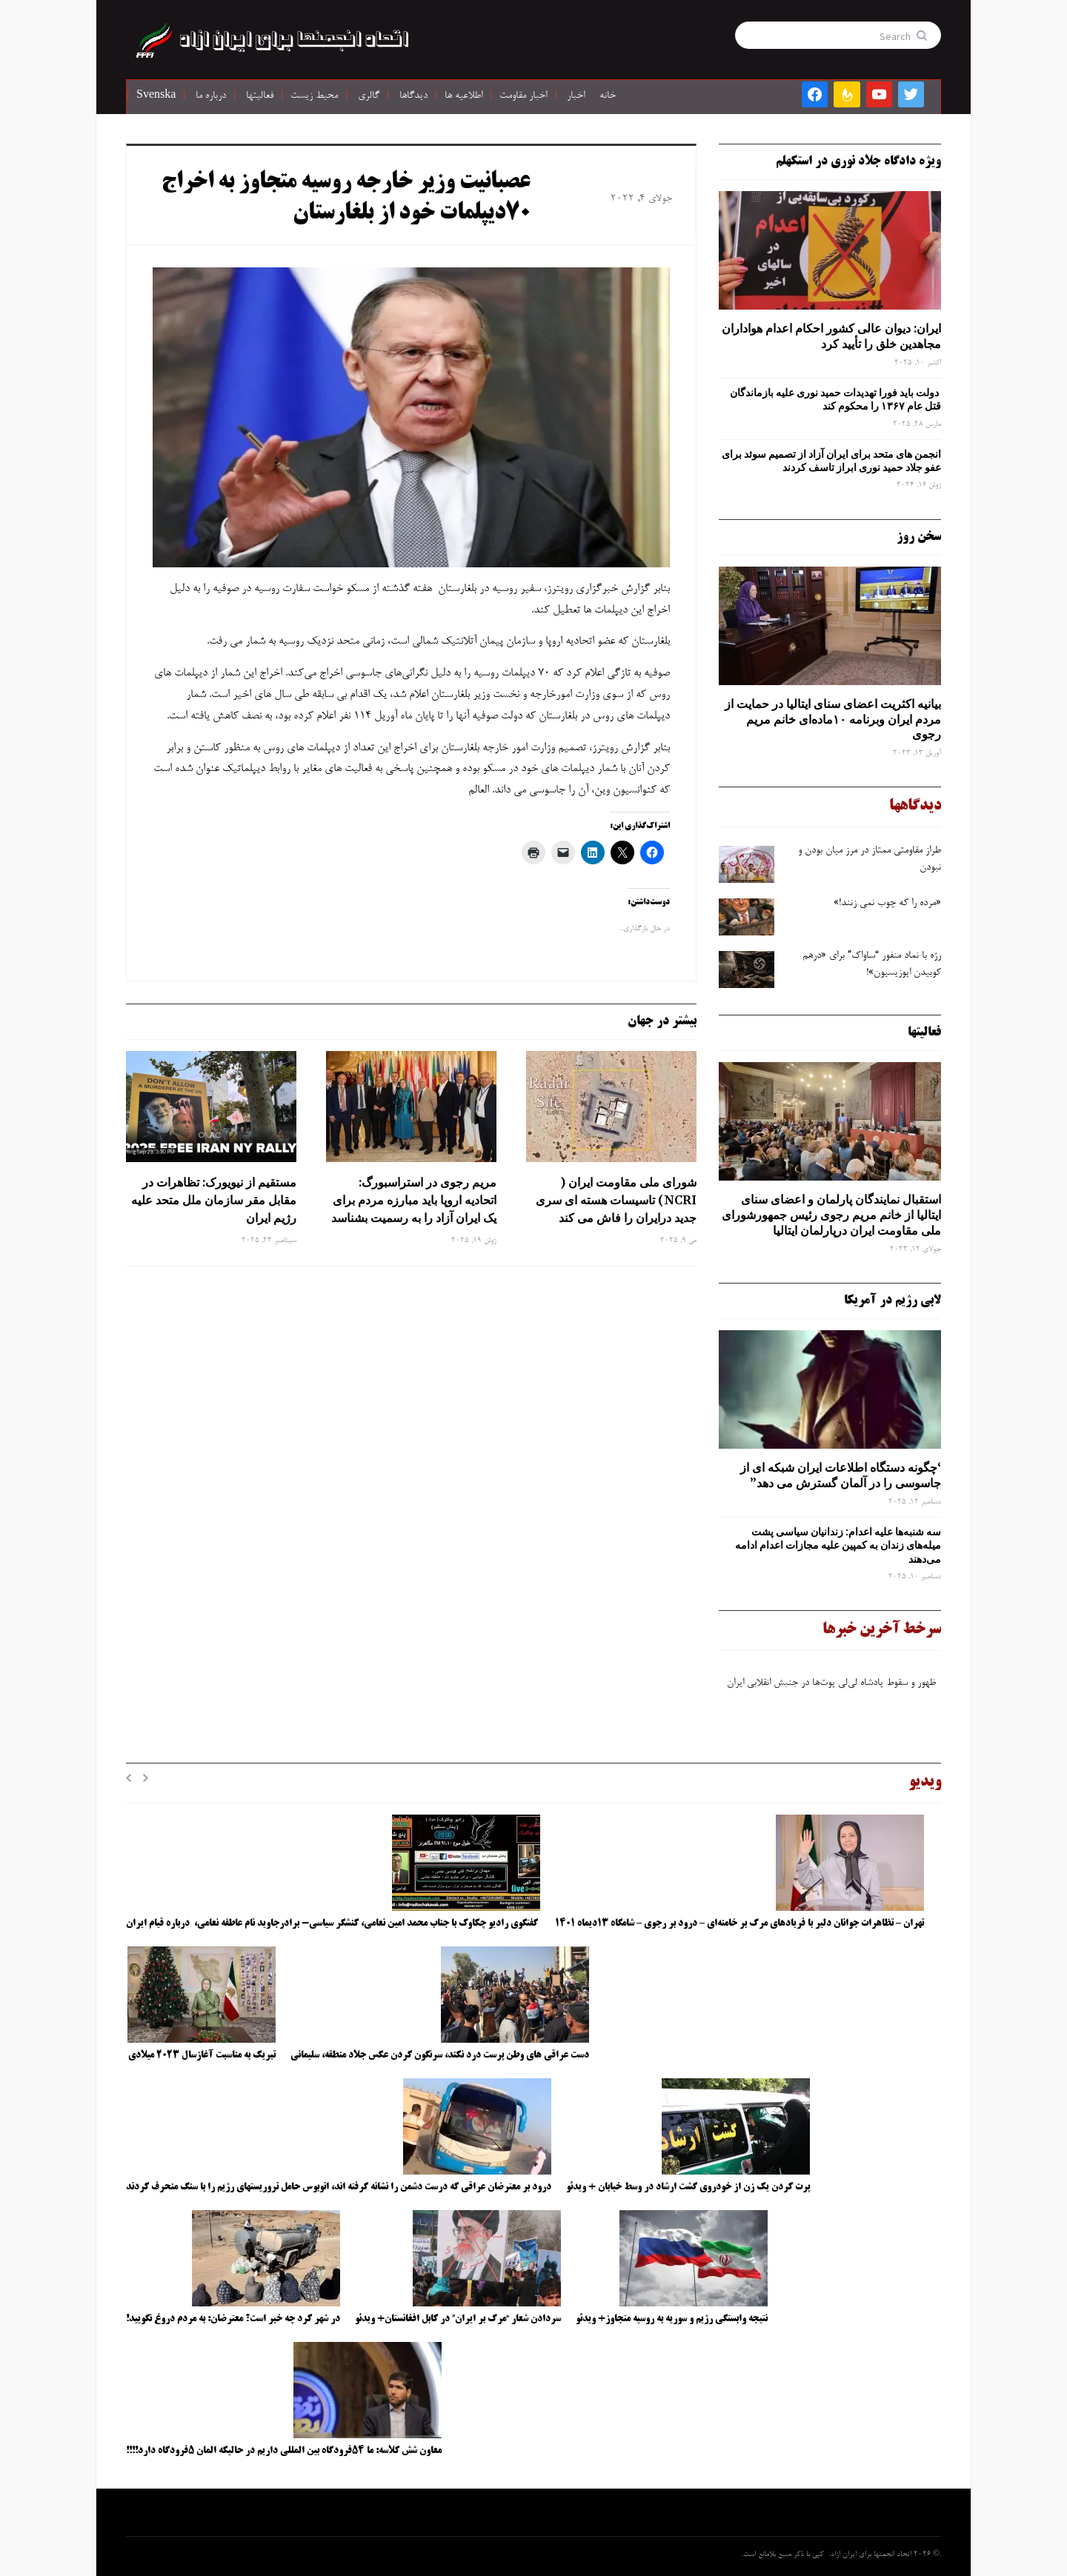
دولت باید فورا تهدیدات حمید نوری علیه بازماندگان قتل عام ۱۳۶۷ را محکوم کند (835, 399)
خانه (607, 96)
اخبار (576, 96)
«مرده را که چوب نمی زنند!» (886, 904)
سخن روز (919, 537)
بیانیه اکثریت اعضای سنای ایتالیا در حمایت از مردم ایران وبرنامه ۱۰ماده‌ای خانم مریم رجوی (833, 719)
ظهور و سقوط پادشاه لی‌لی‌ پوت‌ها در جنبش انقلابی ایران (833, 1689)
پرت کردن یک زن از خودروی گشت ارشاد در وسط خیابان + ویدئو (688, 2187)
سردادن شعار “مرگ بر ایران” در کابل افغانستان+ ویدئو (458, 2319)
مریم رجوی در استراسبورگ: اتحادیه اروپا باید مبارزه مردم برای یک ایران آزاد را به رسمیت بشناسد (413, 1200)
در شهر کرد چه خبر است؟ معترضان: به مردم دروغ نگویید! (233, 2319)
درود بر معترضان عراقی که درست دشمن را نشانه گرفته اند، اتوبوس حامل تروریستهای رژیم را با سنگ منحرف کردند (338, 2187)
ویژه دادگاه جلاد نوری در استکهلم (858, 161)
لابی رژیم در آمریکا (892, 1300)
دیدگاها (413, 96)
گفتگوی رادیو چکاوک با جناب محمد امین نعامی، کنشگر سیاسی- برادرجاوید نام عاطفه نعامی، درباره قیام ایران (333, 1923)
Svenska (156, 96)
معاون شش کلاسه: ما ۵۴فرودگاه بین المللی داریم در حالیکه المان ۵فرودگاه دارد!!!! (284, 2451)
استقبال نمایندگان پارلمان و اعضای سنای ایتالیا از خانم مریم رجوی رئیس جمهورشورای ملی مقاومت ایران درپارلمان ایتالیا (831, 1215)
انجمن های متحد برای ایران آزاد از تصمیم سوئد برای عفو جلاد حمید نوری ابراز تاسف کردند (831, 460)
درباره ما (211, 96)
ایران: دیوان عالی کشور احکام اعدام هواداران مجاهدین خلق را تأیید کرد (831, 336)
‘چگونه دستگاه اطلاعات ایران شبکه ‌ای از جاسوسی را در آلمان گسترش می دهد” (840, 1475)
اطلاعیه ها (463, 96)
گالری (368, 96)
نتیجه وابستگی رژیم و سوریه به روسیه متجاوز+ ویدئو (672, 2319)
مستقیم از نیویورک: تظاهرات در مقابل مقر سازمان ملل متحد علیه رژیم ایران (213, 1200)
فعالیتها (259, 96)
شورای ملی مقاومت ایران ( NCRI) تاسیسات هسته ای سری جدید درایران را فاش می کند (616, 1200)
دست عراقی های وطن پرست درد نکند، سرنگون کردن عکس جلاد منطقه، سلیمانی (439, 2055)
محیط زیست (314, 96)
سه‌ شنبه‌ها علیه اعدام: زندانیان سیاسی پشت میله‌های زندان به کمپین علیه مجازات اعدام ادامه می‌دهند (838, 1545)
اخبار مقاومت (523, 96)
